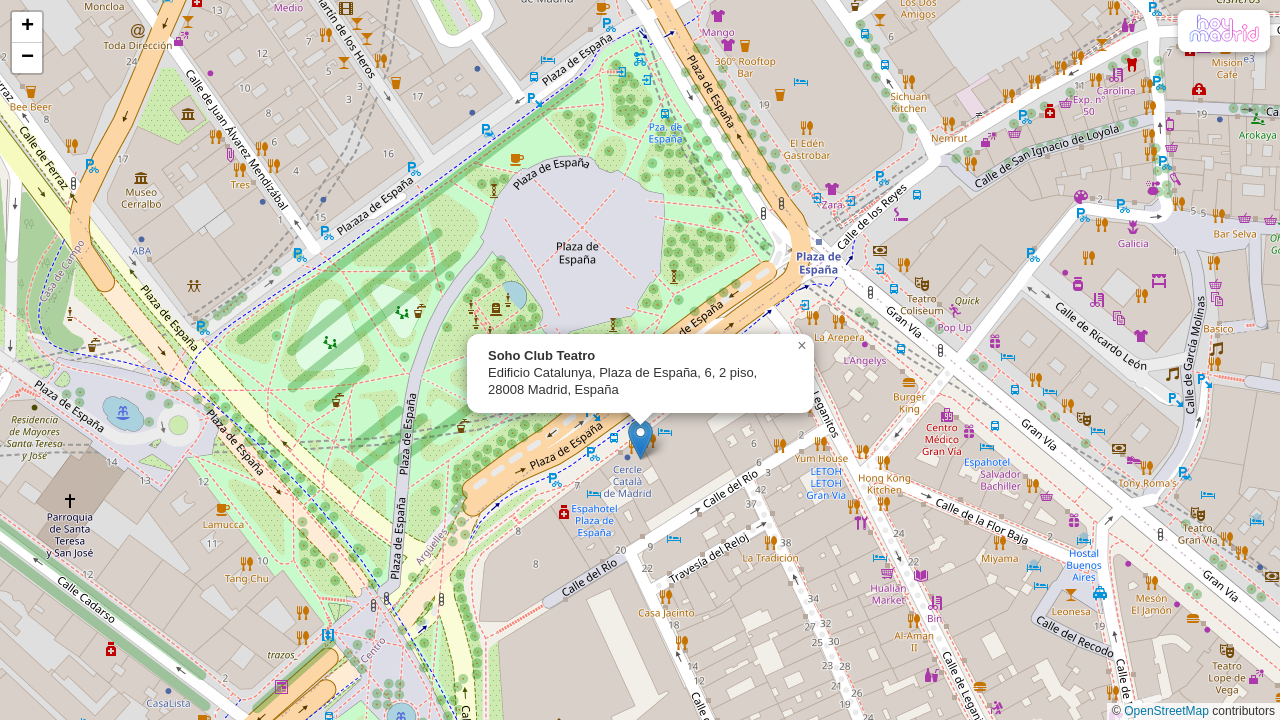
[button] (640, 439)
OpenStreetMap (1166, 711)
